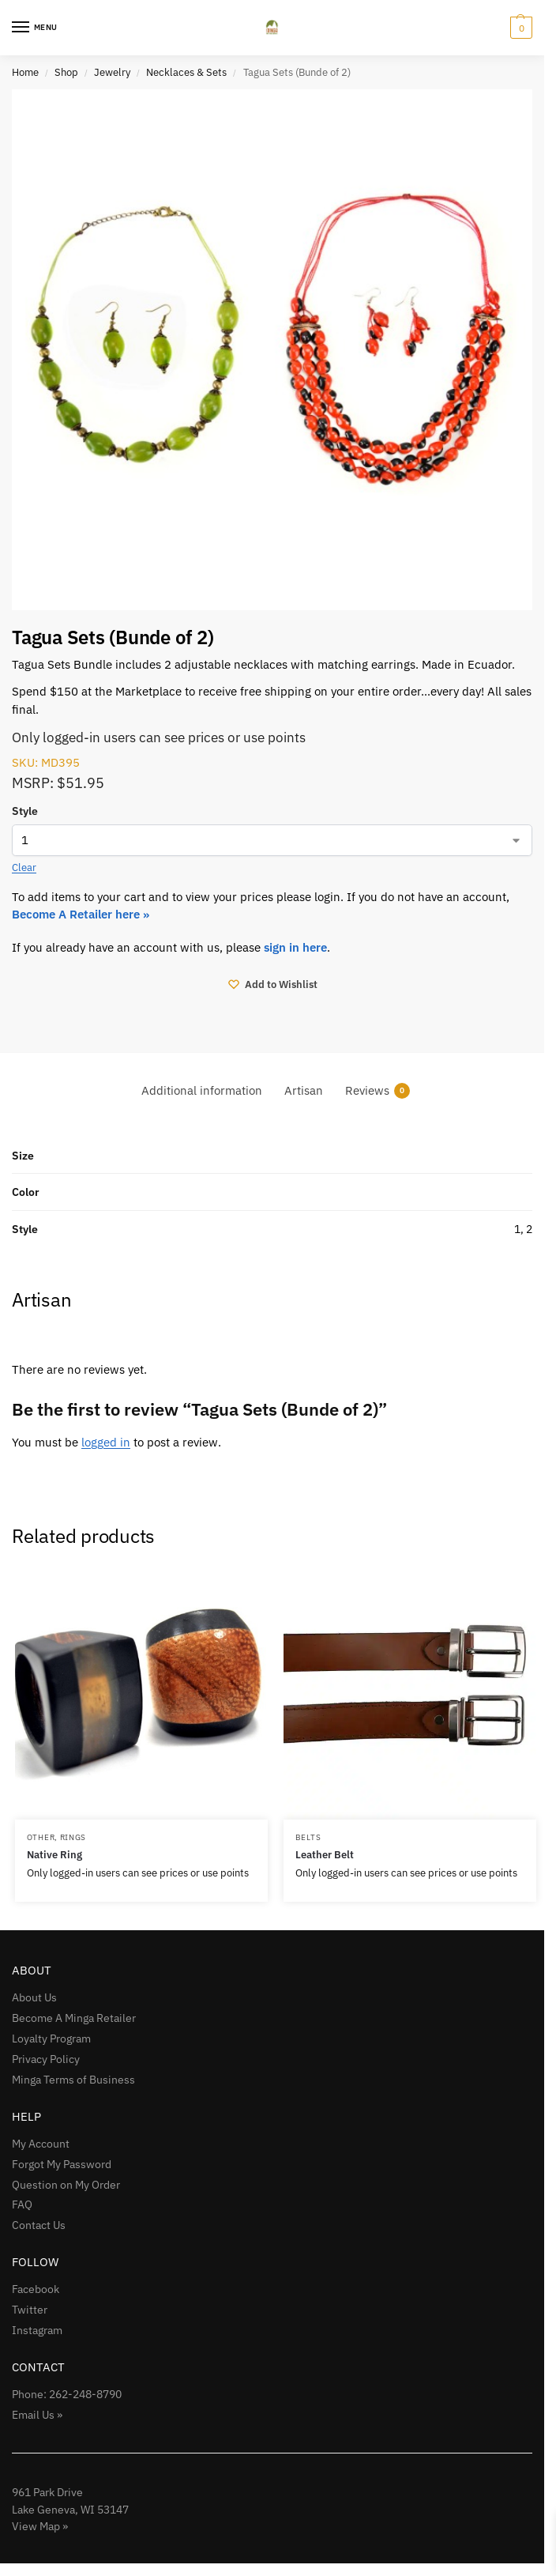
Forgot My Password (61, 2164)
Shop (66, 72)
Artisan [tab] (303, 1090)
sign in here (295, 947)
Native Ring (54, 1854)
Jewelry (112, 72)
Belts (308, 1836)
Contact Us (39, 2225)
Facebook (35, 2289)
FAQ (22, 2204)
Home (25, 72)
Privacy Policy (46, 2059)
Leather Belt (324, 1854)
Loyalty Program (51, 2038)
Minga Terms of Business (73, 2079)
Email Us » (37, 2415)
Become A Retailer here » (82, 914)
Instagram (37, 2330)
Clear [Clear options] (24, 867)
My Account (41, 2144)
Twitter (29, 2310)
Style (25, 811)
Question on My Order (66, 2185)
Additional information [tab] (201, 1090)
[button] (519, 28)
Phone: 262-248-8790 (67, 2394)
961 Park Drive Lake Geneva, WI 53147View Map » (70, 2508)
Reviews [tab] (377, 1090)
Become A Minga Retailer (74, 2018)
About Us (34, 1997)
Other (41, 1836)
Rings (73, 1836)
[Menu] (35, 28)
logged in (105, 1442)
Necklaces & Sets (186, 72)
